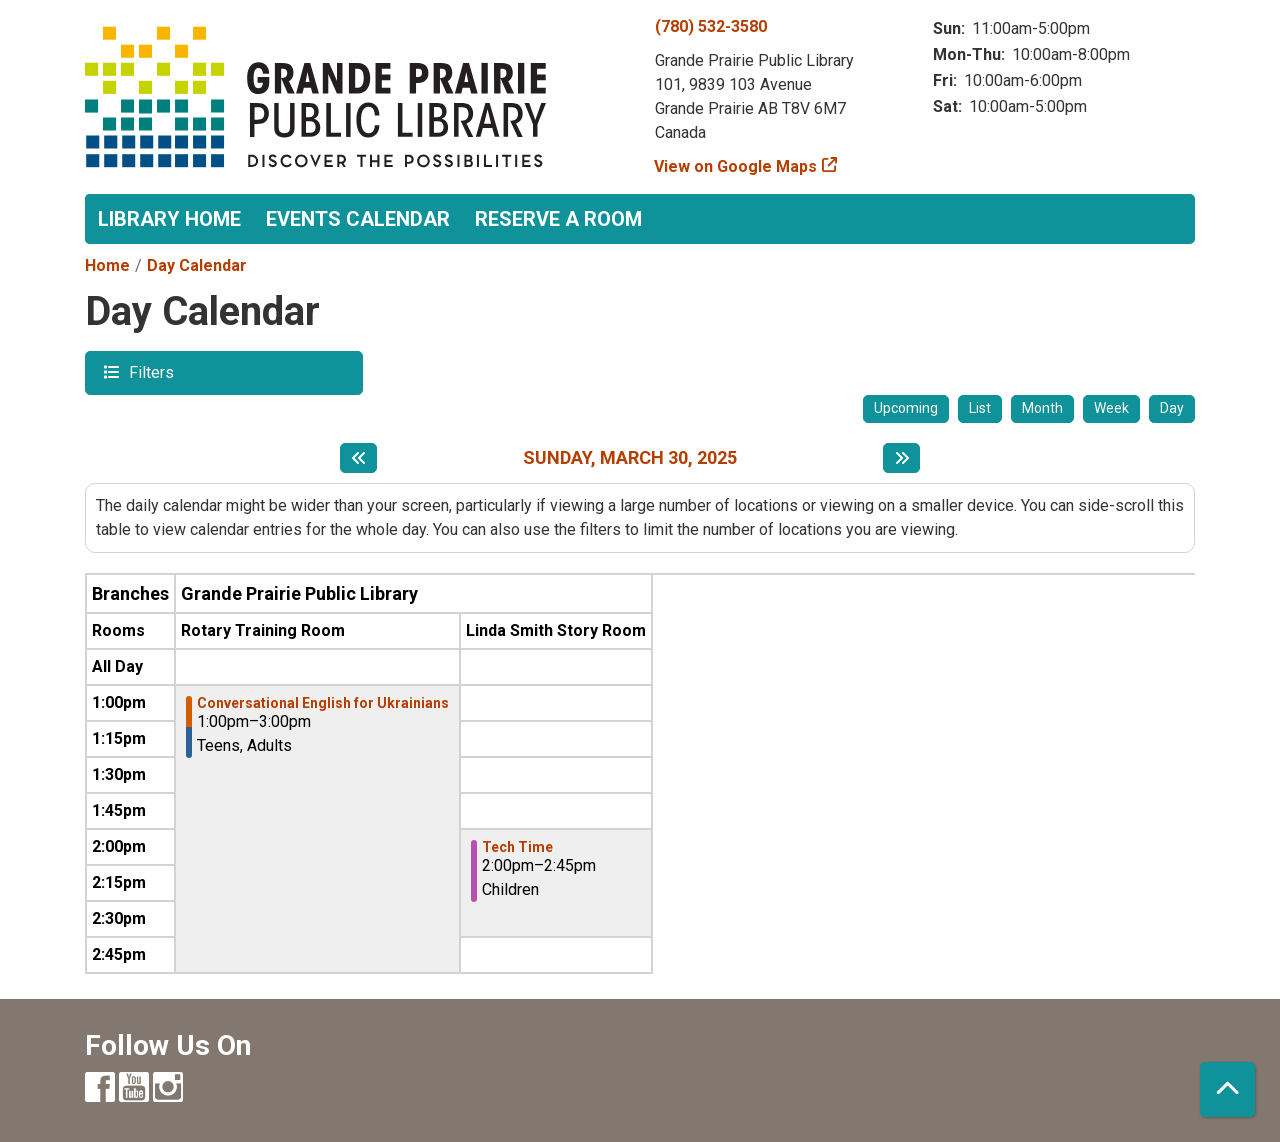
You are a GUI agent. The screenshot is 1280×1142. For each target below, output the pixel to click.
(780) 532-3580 (711, 26)
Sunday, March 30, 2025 (630, 457)
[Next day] (901, 458)
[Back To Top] (1227, 1089)
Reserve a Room (558, 219)
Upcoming (906, 408)
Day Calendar (197, 265)
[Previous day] (358, 458)
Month (1042, 408)
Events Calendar (358, 219)
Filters (149, 371)
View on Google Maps (736, 166)
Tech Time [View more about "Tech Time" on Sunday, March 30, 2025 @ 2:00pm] (517, 847)
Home (107, 265)
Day (1172, 408)
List (980, 408)
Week (1111, 408)
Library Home (169, 219)
